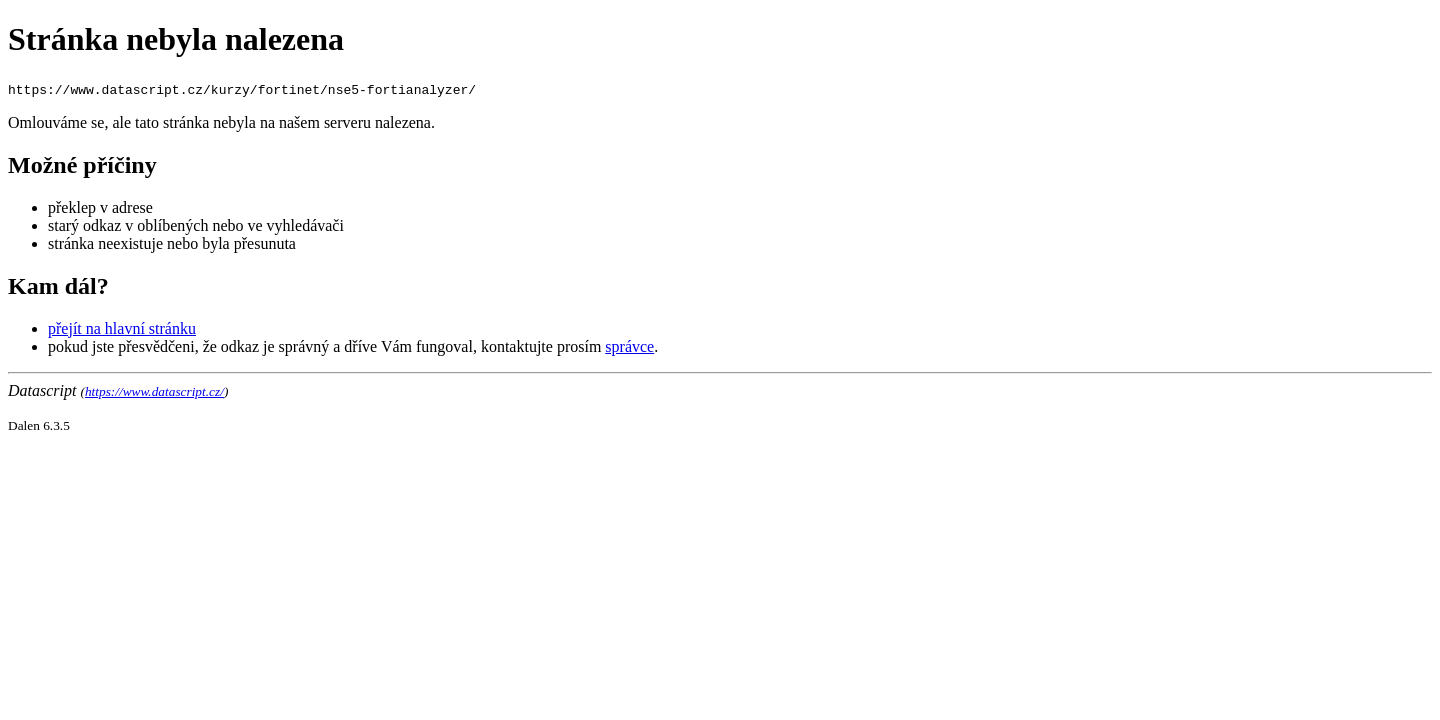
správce (629, 346)
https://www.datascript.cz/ (154, 391)
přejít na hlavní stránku (122, 328)
